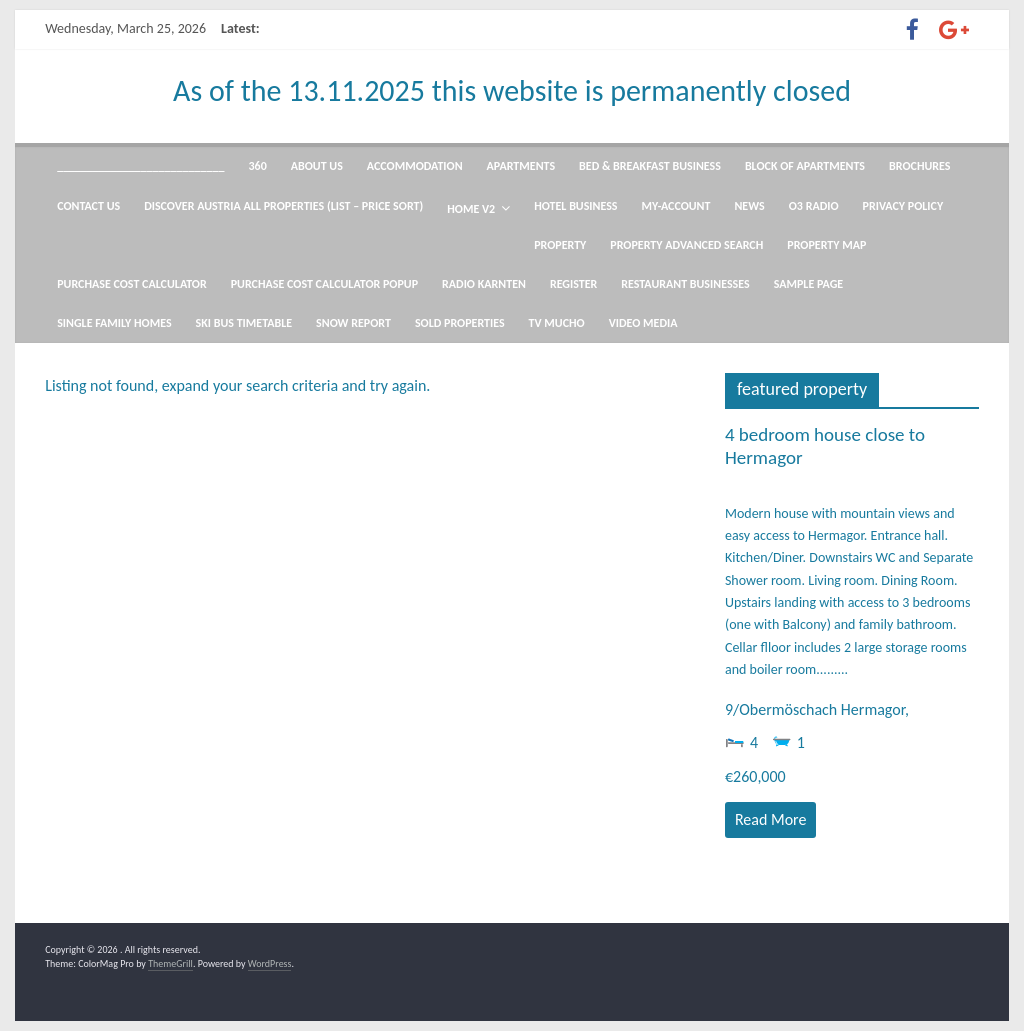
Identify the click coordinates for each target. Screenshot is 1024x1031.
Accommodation (415, 166)
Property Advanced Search (686, 245)
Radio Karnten (484, 284)
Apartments (521, 166)
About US (317, 166)
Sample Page (809, 284)
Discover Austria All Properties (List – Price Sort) (283, 206)
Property (560, 245)
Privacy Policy (903, 206)
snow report (353, 323)
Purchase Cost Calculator (132, 284)
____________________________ (140, 166)
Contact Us (88, 206)
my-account (676, 206)
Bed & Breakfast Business (650, 166)
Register (573, 284)
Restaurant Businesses (685, 284)
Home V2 (471, 209)
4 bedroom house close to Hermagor (825, 446)
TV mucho (557, 323)
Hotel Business (575, 206)
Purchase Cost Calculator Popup (324, 284)
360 (258, 166)
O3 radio (814, 206)
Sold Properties (460, 323)
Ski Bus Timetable (244, 323)
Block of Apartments (805, 166)
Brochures (919, 166)
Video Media (643, 323)
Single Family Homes (114, 323)
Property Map (826, 245)
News (749, 206)
